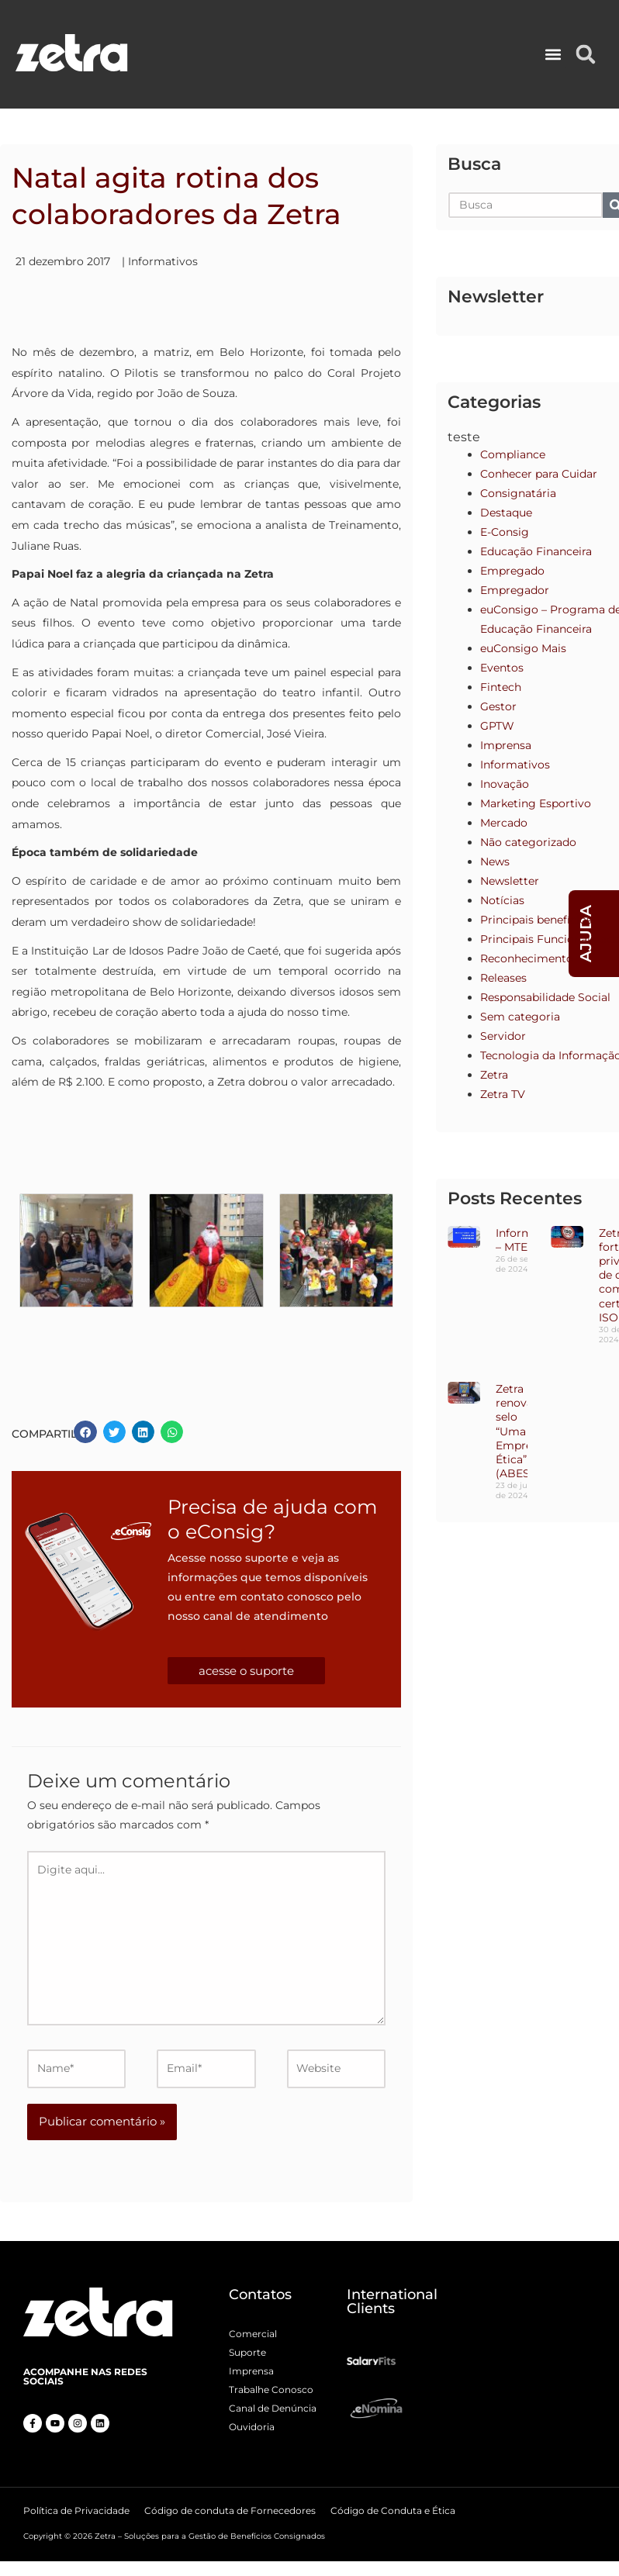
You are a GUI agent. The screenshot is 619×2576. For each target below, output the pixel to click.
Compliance (512, 454)
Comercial (253, 2333)
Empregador (514, 590)
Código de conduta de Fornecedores (230, 2510)
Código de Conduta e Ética (392, 2510)
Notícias (502, 900)
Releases (503, 978)
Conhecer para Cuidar (538, 474)
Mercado (503, 823)
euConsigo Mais (523, 648)
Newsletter (509, 881)
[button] (553, 54)
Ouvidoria (252, 2427)
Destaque (506, 513)
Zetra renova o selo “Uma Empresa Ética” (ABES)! (520, 1431)
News (495, 861)
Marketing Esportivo (535, 803)
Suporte (247, 2352)
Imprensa (505, 745)
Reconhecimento (526, 958)
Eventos (502, 668)
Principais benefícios (536, 920)
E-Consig (504, 532)
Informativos (163, 261)
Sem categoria (520, 1017)
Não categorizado (528, 842)
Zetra (494, 1075)
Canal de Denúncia (272, 2408)
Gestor (498, 706)
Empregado (512, 571)
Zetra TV (502, 1094)
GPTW (497, 726)
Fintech (500, 687)
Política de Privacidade (76, 2510)
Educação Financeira (536, 551)
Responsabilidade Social (545, 997)
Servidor (503, 1036)
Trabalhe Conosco (271, 2389)
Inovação (504, 784)
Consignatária (518, 493)
